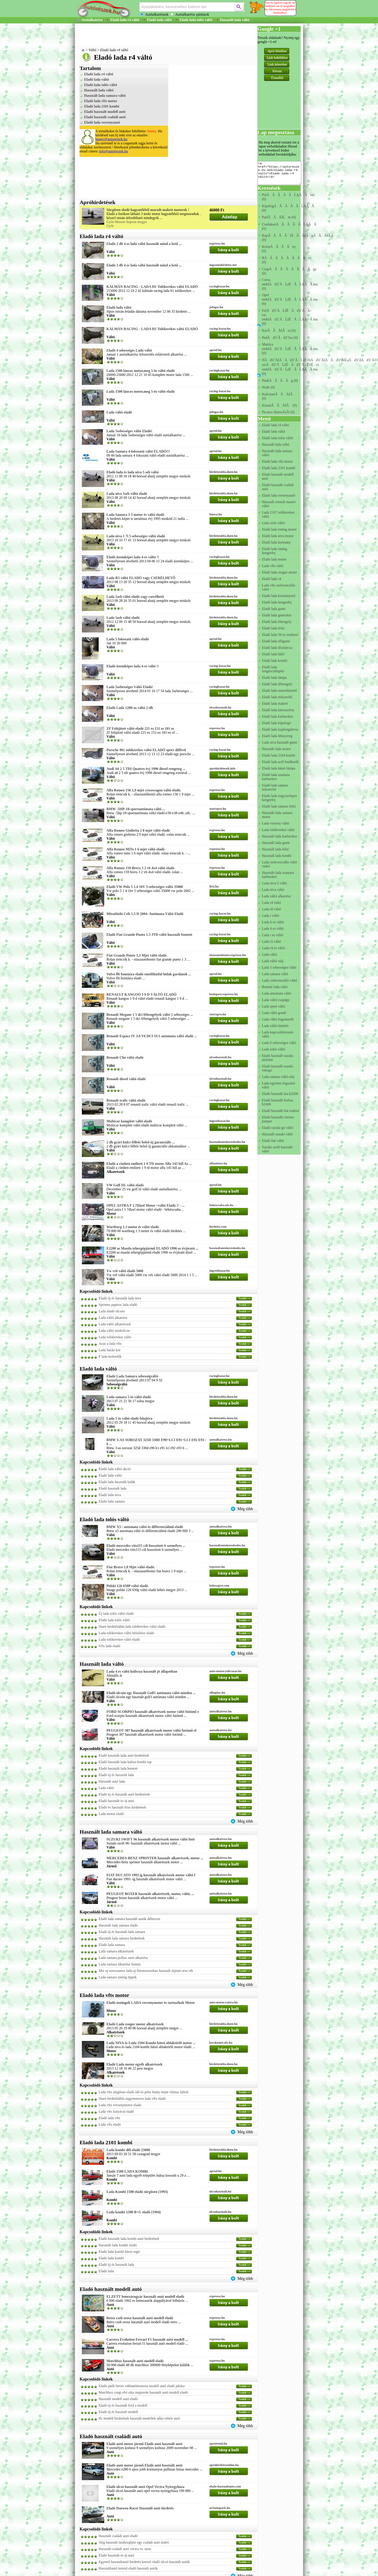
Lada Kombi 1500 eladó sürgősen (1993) (137, 2192)
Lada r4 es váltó (273, 948)
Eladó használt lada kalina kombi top (125, 1762)
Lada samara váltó (275, 974)
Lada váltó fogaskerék (278, 1019)
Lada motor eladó (111, 1814)
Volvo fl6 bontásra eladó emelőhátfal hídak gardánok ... (148, 974)
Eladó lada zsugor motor (279, 572)
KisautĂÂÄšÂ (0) (279, 405)
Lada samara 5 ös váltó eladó (128, 1397)
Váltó (92, 50)
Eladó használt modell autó (104, 112)
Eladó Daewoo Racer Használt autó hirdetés (140, 2508)
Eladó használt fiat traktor (280, 1111)
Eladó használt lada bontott (118, 1768)
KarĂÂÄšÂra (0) (279, 330)
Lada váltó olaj (272, 961)
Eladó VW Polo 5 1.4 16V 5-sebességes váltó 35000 (144, 887)
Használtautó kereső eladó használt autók (128, 2568)
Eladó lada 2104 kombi (278, 755)
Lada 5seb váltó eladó (123, 618)
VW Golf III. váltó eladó (125, 1185)
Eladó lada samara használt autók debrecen (129, 1919)
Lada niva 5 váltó (274, 883)
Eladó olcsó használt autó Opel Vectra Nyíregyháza (145, 2487)
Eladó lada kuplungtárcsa (280, 729)
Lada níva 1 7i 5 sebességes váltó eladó (135, 536)
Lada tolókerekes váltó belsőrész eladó (126, 1633)
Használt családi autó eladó (118, 2536)
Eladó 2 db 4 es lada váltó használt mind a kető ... (144, 244)
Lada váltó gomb (274, 1013)
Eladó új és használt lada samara (122, 1932)
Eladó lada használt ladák (117, 1482)
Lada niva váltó (273, 890)
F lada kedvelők (110, 1356)
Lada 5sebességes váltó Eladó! (129, 431)
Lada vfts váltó (272, 566)
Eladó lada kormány (276, 542)
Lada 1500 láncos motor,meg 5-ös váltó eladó (140, 371)
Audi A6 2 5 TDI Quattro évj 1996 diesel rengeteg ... (145, 769)
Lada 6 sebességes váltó (279, 1043)
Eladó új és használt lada (116, 1775)
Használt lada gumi (276, 843)
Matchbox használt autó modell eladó (135, 2361)
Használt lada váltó (235, 20)
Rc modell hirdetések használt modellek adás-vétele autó (139, 2418)
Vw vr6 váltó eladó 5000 (124, 1271)
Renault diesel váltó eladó (126, 1079)
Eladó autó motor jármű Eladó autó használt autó (144, 2444)
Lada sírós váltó (273, 523)
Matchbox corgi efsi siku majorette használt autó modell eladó (143, 2392)
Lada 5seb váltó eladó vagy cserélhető (135, 597)
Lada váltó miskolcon (114, 1330)
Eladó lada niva (110, 1495)
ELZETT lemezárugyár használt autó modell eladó (145, 2296)
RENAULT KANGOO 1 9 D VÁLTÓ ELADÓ (141, 994)
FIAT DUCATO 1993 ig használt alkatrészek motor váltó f (150, 1875)
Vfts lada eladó (109, 1646)
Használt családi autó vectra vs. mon (125, 2549)
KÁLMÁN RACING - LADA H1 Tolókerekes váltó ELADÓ (152, 287)
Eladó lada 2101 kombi (101, 106)
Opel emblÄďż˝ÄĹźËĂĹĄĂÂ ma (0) (290, 299)
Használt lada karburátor (279, 836)
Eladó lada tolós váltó (195, 20)
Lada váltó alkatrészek (115, 1324)
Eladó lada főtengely (276, 622)
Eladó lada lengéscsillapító (273, 669)
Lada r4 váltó (271, 902)
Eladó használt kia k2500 (280, 1094)
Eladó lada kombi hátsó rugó (119, 2251)
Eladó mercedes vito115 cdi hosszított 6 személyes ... (145, 1545)
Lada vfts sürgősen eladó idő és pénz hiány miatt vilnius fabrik (143, 2092)
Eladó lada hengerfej (276, 602)
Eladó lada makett (275, 703)
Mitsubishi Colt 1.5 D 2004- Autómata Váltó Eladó (144, 914)
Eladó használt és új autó (116, 1801)
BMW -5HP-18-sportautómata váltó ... (135, 809)
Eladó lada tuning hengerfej (274, 551)
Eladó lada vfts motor (100, 101)
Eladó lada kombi (111, 2258)
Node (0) (268, 387)
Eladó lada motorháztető (279, 690)
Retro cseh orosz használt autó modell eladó (139, 2318)
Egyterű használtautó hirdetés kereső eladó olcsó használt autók (144, 2562)
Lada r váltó (270, 915)
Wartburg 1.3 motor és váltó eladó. (132, 1227)
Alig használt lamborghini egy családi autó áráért (134, 2542)
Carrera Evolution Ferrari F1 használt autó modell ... (147, 2339)
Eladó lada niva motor (278, 536)
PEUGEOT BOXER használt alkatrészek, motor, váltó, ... (150, 1894)
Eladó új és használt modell (118, 2412)
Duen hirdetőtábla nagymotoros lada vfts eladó (132, 2098)
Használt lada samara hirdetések (122, 1938)
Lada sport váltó (273, 1006)
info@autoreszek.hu (113, 151)
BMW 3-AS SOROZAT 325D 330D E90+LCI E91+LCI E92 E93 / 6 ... (156, 1442)
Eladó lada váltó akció (115, 1469)
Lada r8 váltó (271, 909)
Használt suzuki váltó (277, 1134)
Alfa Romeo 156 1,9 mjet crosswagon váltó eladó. (143, 790)
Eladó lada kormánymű (278, 596)
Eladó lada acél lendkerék (280, 762)
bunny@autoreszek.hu (111, 139)
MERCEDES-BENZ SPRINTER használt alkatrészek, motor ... (154, 1858)
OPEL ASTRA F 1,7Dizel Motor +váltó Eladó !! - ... (145, 1205)
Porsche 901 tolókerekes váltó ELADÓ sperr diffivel (146, 750)
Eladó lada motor (274, 559)
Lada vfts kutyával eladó (116, 2111)
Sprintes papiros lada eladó (118, 1305)
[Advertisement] (160, 36)
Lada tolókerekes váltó (115, 1337)
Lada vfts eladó (110, 2124)
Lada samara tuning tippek (118, 1977)
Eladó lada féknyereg (277, 736)
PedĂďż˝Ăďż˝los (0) (280, 337)
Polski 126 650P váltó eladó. (127, 1586)
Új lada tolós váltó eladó (116, 1613)
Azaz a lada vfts (110, 1343)
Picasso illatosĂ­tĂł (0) (278, 412)
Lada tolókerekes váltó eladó (119, 1639)
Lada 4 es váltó (273, 928)
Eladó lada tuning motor (279, 529)
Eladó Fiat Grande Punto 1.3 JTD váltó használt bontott (149, 934)
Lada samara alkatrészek (116, 1951)
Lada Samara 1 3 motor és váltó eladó (135, 514)
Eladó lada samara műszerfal (275, 787)
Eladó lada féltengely (277, 684)
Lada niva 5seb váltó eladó (126, 493)
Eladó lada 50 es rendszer (280, 635)
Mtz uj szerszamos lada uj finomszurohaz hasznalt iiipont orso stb (146, 1971)
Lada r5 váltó (271, 941)
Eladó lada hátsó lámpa (278, 768)
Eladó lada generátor (276, 615)
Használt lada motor (276, 749)
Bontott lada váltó (275, 987)
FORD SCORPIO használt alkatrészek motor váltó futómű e (152, 1712)
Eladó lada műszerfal (277, 697)
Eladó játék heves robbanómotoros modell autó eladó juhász (142, 2386)
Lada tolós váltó (273, 1049)
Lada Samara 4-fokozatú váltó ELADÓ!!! (138, 451)
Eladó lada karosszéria (278, 710)
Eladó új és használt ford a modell (123, 2405)
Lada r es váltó (272, 935)
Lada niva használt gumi (279, 742)
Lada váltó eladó (119, 412)
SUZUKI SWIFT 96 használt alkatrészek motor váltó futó (150, 1839)
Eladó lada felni (273, 628)
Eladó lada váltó (159, 20)
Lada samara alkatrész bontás (120, 1964)
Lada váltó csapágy (276, 1000)
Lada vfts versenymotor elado (120, 2105)
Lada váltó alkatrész (113, 1318)
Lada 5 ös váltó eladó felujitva (129, 1418)
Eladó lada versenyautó (102, 122)
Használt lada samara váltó (105, 95)
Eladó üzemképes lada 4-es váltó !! (132, 557)
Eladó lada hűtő (273, 654)
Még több (245, 1509)
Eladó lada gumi (273, 609)
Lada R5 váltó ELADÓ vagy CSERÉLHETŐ (140, 578)
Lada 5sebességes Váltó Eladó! (129, 687)
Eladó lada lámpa (274, 677)
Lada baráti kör (110, 1350)
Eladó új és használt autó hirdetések (124, 1794)
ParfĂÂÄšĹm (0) (279, 217)
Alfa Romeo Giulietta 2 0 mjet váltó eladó (138, 830)
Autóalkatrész (92, 20)
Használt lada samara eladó (118, 1925)
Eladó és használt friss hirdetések (122, 1807)
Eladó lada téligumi (276, 641)
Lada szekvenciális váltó (279, 980)
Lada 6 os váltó (273, 922)
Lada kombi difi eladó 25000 (128, 2150)
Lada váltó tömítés (275, 1026)
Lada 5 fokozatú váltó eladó (127, 639)
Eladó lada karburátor (277, 716)
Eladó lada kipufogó (276, 723)
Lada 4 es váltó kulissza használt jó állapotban (141, 1671)
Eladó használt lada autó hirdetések (124, 1755)
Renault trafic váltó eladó (125, 1100)
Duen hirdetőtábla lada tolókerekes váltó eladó (132, 1626)
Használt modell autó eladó (118, 2399)
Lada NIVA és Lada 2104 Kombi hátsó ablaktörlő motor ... (151, 2043)
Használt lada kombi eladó (118, 2245)
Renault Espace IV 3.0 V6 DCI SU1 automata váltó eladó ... (151, 1036)
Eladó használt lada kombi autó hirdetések (129, 2239)
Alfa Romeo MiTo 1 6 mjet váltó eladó (135, 849)
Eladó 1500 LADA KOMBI (127, 2171)
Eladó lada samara (112, 1501)
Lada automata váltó (276, 993)
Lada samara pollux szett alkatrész (123, 1958)
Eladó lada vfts (109, 2118)
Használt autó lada (112, 1781)
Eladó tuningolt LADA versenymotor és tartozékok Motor (150, 2003)
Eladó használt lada (112, 1488)
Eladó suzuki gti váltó (277, 1128)
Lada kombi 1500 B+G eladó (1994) (133, 2212)
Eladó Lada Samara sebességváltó (132, 1376)
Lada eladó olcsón (112, 1311)
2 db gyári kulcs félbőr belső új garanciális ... (140, 1142)
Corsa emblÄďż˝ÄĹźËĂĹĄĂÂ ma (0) (290, 284)
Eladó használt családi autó (105, 117)
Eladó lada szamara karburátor (276, 777)
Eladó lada (106, 2271)
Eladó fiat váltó (273, 1141)
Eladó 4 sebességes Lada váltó (129, 350)
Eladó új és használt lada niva (120, 1298)
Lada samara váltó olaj (278, 1077)
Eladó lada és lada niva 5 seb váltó (132, 472)
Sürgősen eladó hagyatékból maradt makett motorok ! (147, 210)
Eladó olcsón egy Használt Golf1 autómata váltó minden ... (151, 1693)
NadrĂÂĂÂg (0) (280, 380)
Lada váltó (106, 1788)
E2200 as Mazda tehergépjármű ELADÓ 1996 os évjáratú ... (152, 1248)
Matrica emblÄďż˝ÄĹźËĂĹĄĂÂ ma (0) (290, 348)
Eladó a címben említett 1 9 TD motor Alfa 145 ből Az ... (149, 1164)
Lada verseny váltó (275, 823)
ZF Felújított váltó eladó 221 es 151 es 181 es (140, 728)
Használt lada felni (275, 849)
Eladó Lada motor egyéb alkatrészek (134, 2064)
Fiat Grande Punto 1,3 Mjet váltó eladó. (136, 955)
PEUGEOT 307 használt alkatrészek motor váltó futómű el (151, 1730)
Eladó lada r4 (271, 579)
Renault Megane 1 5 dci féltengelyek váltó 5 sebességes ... (149, 1014)
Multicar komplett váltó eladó (129, 1121)
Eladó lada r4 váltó (124, 20)
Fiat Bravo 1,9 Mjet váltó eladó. (130, 1567)
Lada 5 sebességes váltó (279, 967)
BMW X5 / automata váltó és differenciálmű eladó (144, 1527)
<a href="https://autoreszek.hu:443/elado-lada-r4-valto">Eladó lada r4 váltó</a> (279, 173)
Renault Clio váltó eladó (124, 1057)
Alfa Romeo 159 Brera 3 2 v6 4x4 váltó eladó (140, 868)
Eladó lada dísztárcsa (277, 647)
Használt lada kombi (276, 856)
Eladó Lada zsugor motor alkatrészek (135, 2024)
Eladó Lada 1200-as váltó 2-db (129, 708)
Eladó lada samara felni (279, 806)
